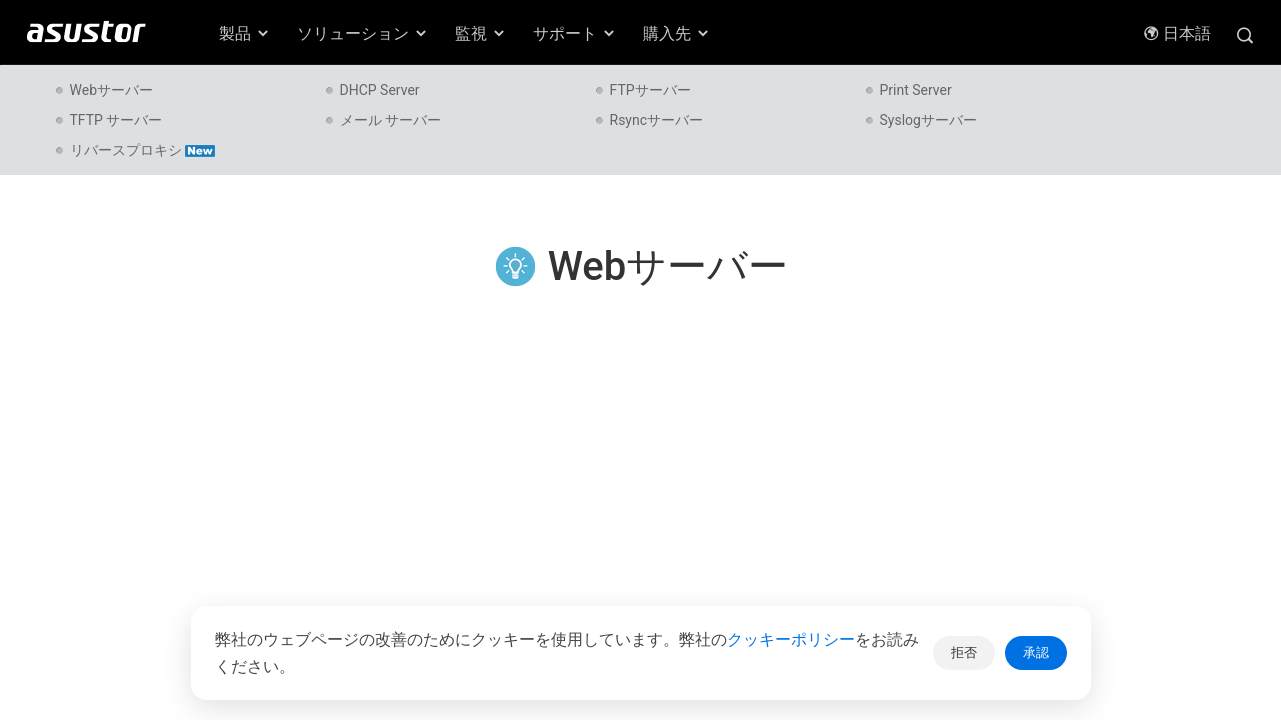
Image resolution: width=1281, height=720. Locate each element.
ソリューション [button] (363, 33)
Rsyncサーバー (657, 120)
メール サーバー (390, 120)
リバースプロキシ (142, 150)
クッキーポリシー (791, 639)
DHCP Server (380, 90)
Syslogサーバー (928, 120)
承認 (1036, 652)
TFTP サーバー (116, 120)
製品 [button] (245, 33)
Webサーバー (112, 90)
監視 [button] (481, 33)
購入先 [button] (677, 33)
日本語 (1177, 33)
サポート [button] (575, 33)
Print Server (916, 90)
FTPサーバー (650, 90)
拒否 (964, 652)
